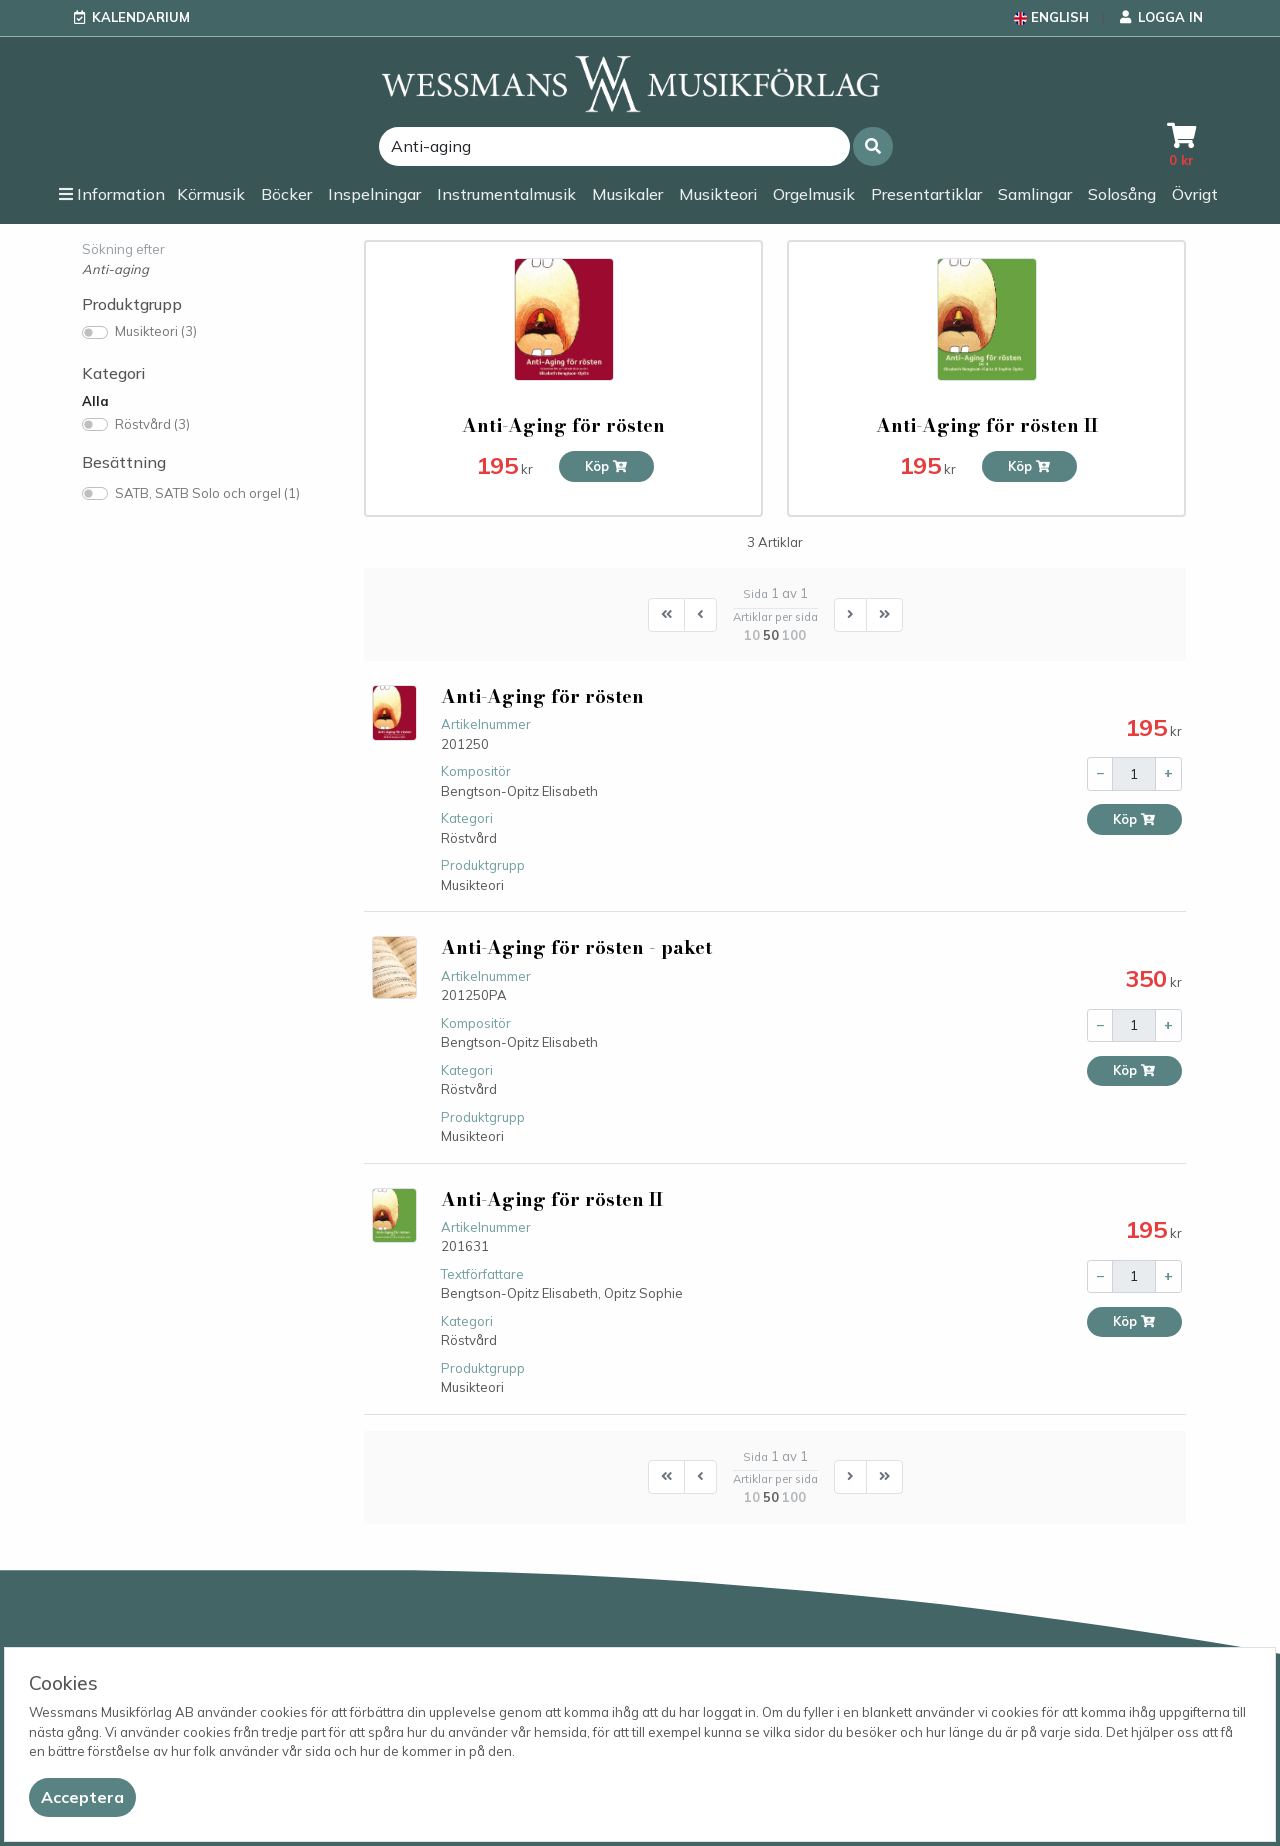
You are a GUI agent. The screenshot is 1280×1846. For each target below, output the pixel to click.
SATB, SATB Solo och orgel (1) (207, 493)
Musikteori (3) (156, 331)
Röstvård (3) (152, 424)
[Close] (82, 1797)
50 (771, 635)
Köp (606, 466)
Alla (95, 401)
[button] (873, 146)
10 (752, 635)
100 (794, 635)
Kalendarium (141, 17)
